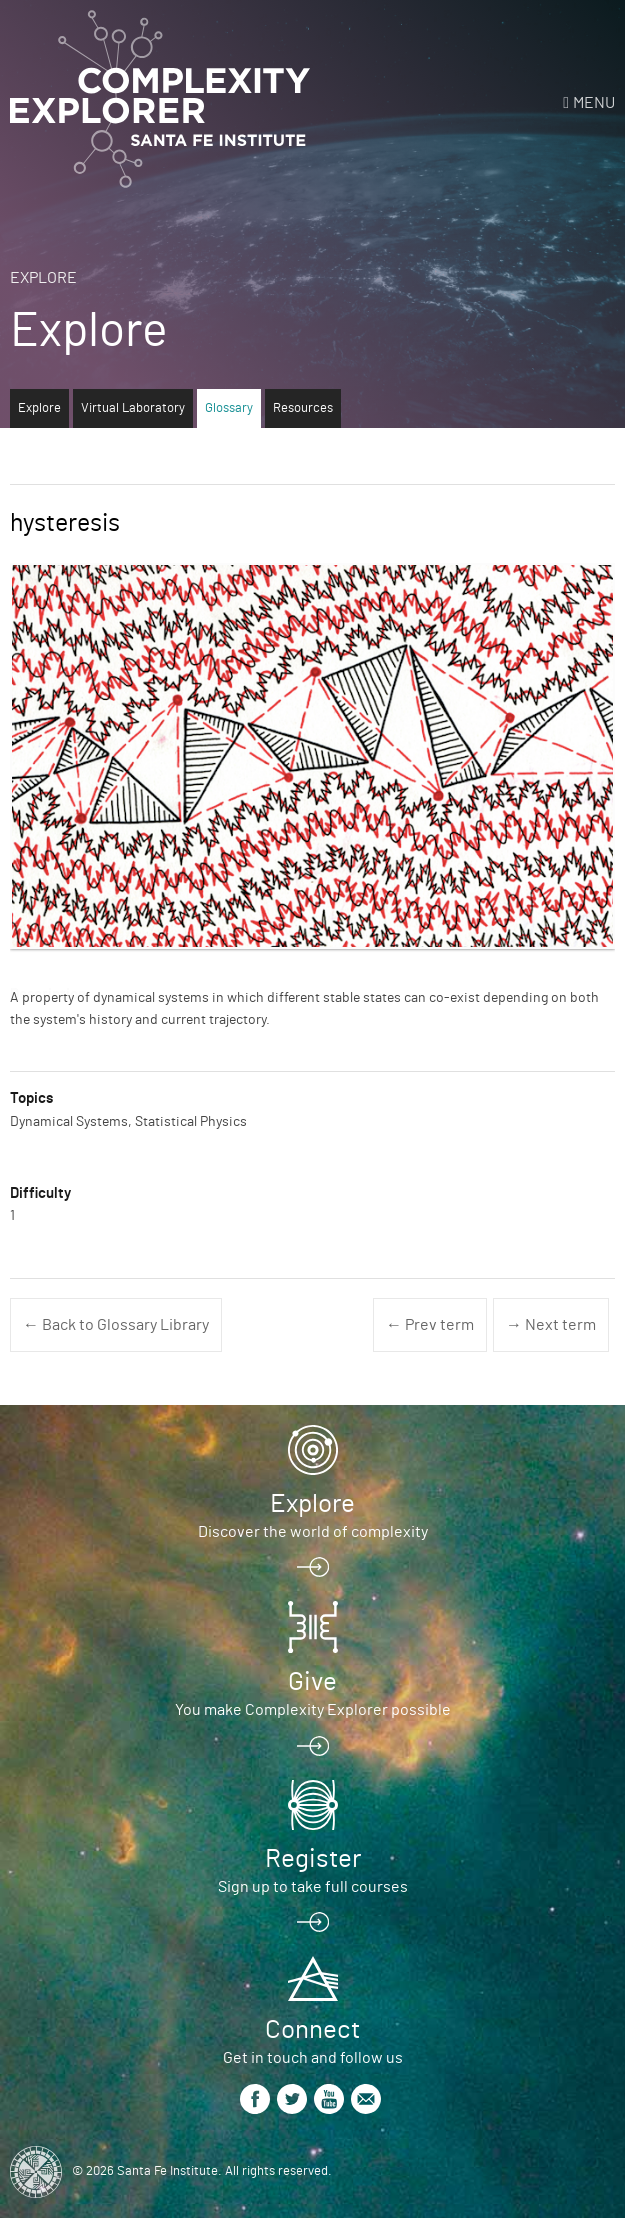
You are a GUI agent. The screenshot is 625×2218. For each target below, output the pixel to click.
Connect (312, 2030)
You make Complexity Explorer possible (313, 1710)
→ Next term (551, 1325)
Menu (594, 103)
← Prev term (430, 1325)
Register (313, 1859)
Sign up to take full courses (313, 1887)
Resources (303, 408)
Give (312, 1682)
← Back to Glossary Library (116, 1325)
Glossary (229, 408)
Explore (43, 278)
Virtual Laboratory (133, 408)
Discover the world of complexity (313, 1532)
